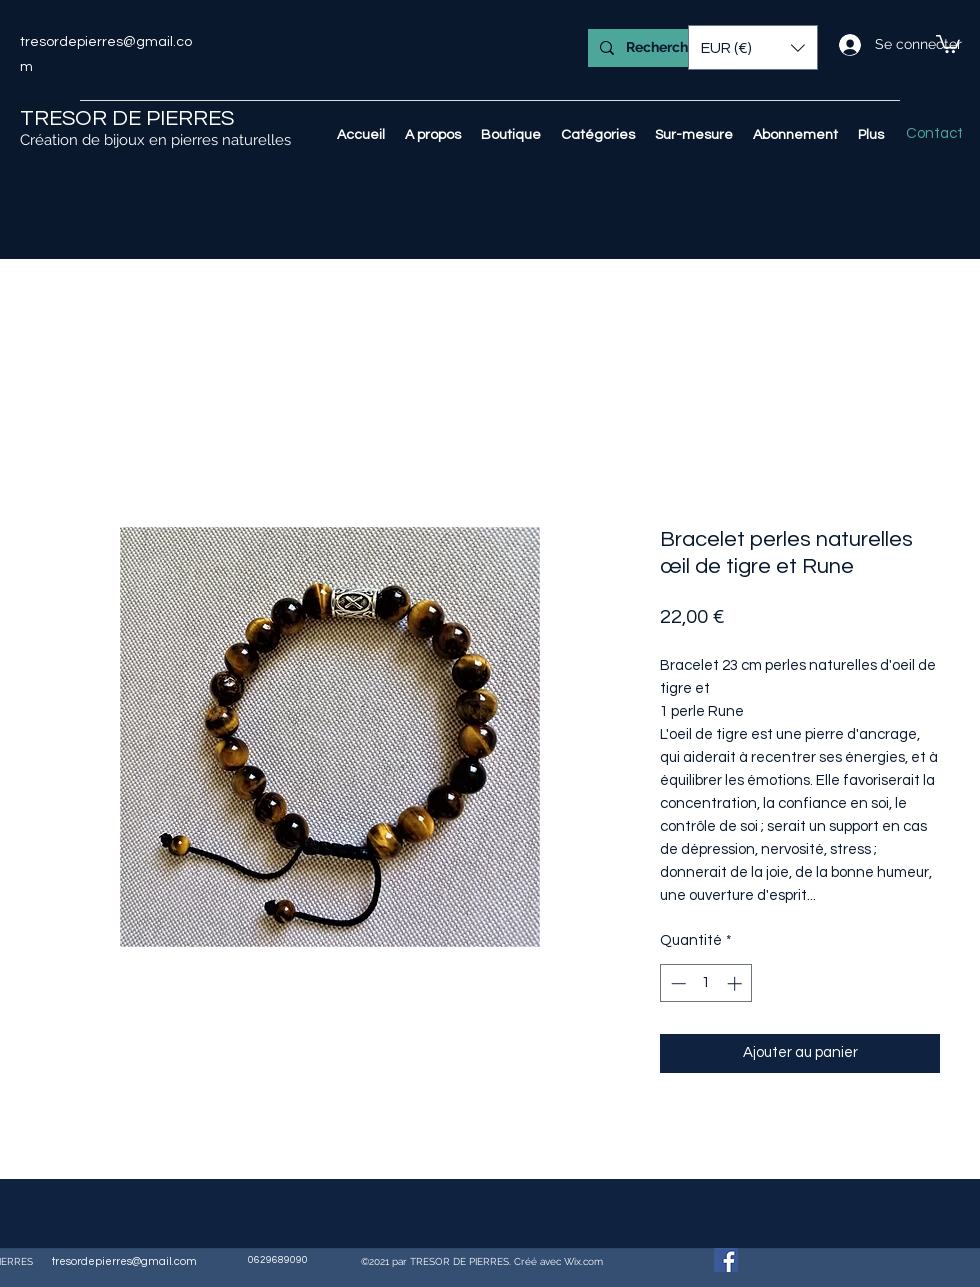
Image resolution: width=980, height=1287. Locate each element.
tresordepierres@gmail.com (124, 1261)
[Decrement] (676, 983)
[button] (948, 43)
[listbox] (753, 47)
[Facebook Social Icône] (726, 1260)
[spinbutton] (706, 983)
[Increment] (736, 983)
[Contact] (934, 134)
